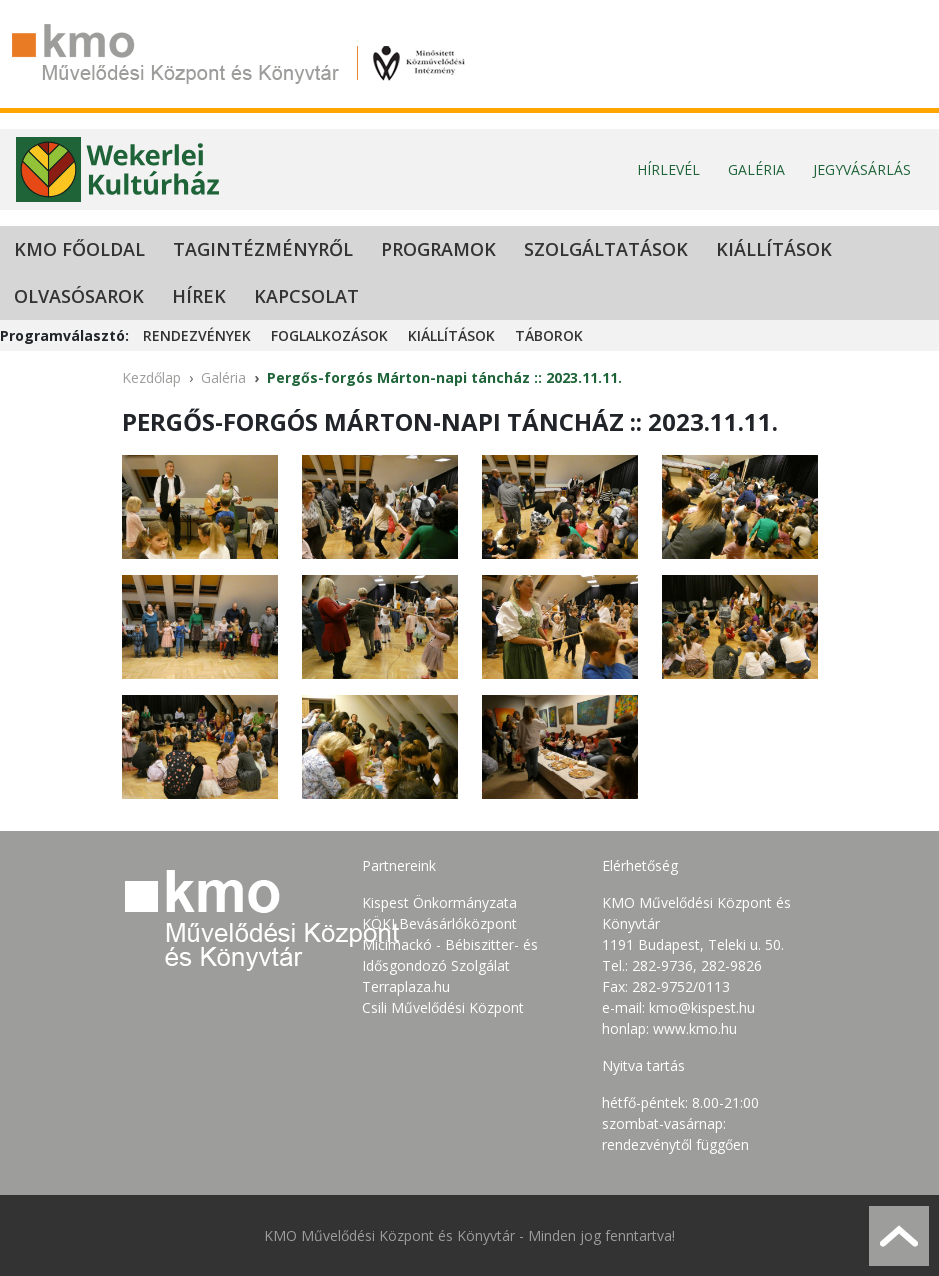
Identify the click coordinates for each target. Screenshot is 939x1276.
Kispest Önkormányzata (439, 902)
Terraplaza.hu (406, 986)
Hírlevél (668, 169)
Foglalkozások (329, 335)
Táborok (549, 335)
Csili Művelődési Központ (443, 1007)
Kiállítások (774, 249)
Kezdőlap (151, 377)
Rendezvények (197, 335)
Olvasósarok (79, 296)
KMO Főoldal (79, 249)
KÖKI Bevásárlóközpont (439, 923)
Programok (438, 249)
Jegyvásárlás (862, 169)
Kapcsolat (306, 296)
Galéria (756, 169)
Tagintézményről (263, 249)
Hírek (199, 296)
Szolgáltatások (606, 249)
